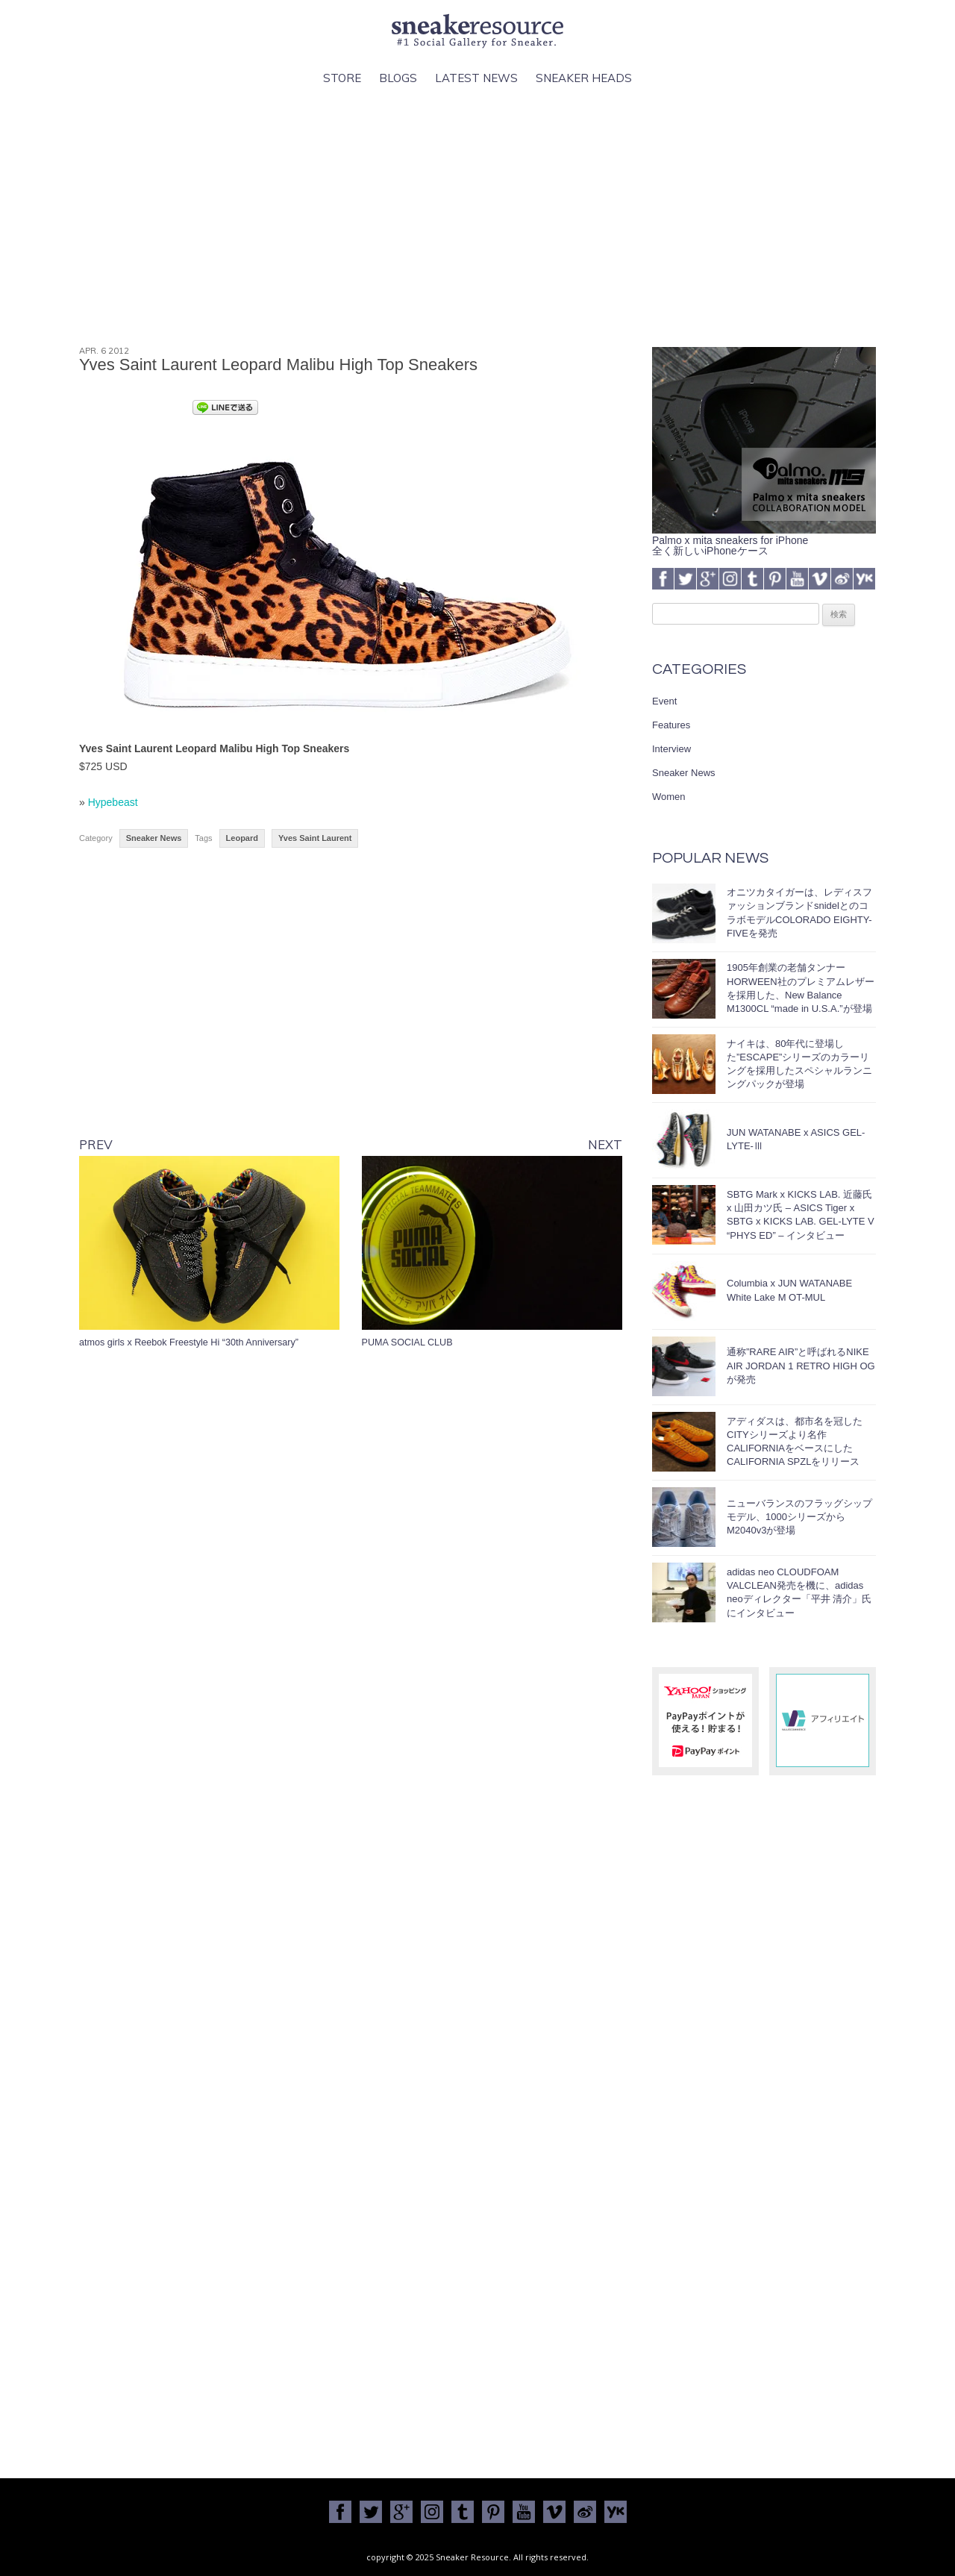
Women (669, 796)
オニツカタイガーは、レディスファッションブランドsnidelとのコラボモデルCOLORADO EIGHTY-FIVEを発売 (799, 913)
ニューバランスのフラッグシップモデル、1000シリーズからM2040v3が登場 (799, 1517)
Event (664, 701)
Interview (671, 748)
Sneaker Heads (584, 78)
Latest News (476, 78)
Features (671, 725)
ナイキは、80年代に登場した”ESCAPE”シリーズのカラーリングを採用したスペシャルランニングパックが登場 (799, 1064)
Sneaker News (154, 838)
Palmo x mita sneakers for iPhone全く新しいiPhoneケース (764, 540)
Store (342, 78)
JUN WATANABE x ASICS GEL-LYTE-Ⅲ (796, 1139)
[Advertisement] (477, 217)
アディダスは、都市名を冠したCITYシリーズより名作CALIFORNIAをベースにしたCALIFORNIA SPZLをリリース (794, 1442)
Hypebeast (113, 802)
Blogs (398, 78)
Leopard (242, 838)
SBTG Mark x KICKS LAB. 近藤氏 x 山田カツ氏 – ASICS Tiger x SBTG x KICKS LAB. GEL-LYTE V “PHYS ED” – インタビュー (800, 1215)
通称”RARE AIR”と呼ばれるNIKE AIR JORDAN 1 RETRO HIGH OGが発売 (801, 1365)
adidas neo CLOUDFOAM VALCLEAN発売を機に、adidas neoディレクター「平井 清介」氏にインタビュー (799, 1592)
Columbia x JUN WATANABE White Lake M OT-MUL (789, 1290)
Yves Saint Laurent (314, 838)
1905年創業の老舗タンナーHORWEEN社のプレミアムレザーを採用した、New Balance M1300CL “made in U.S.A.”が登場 (800, 988)
